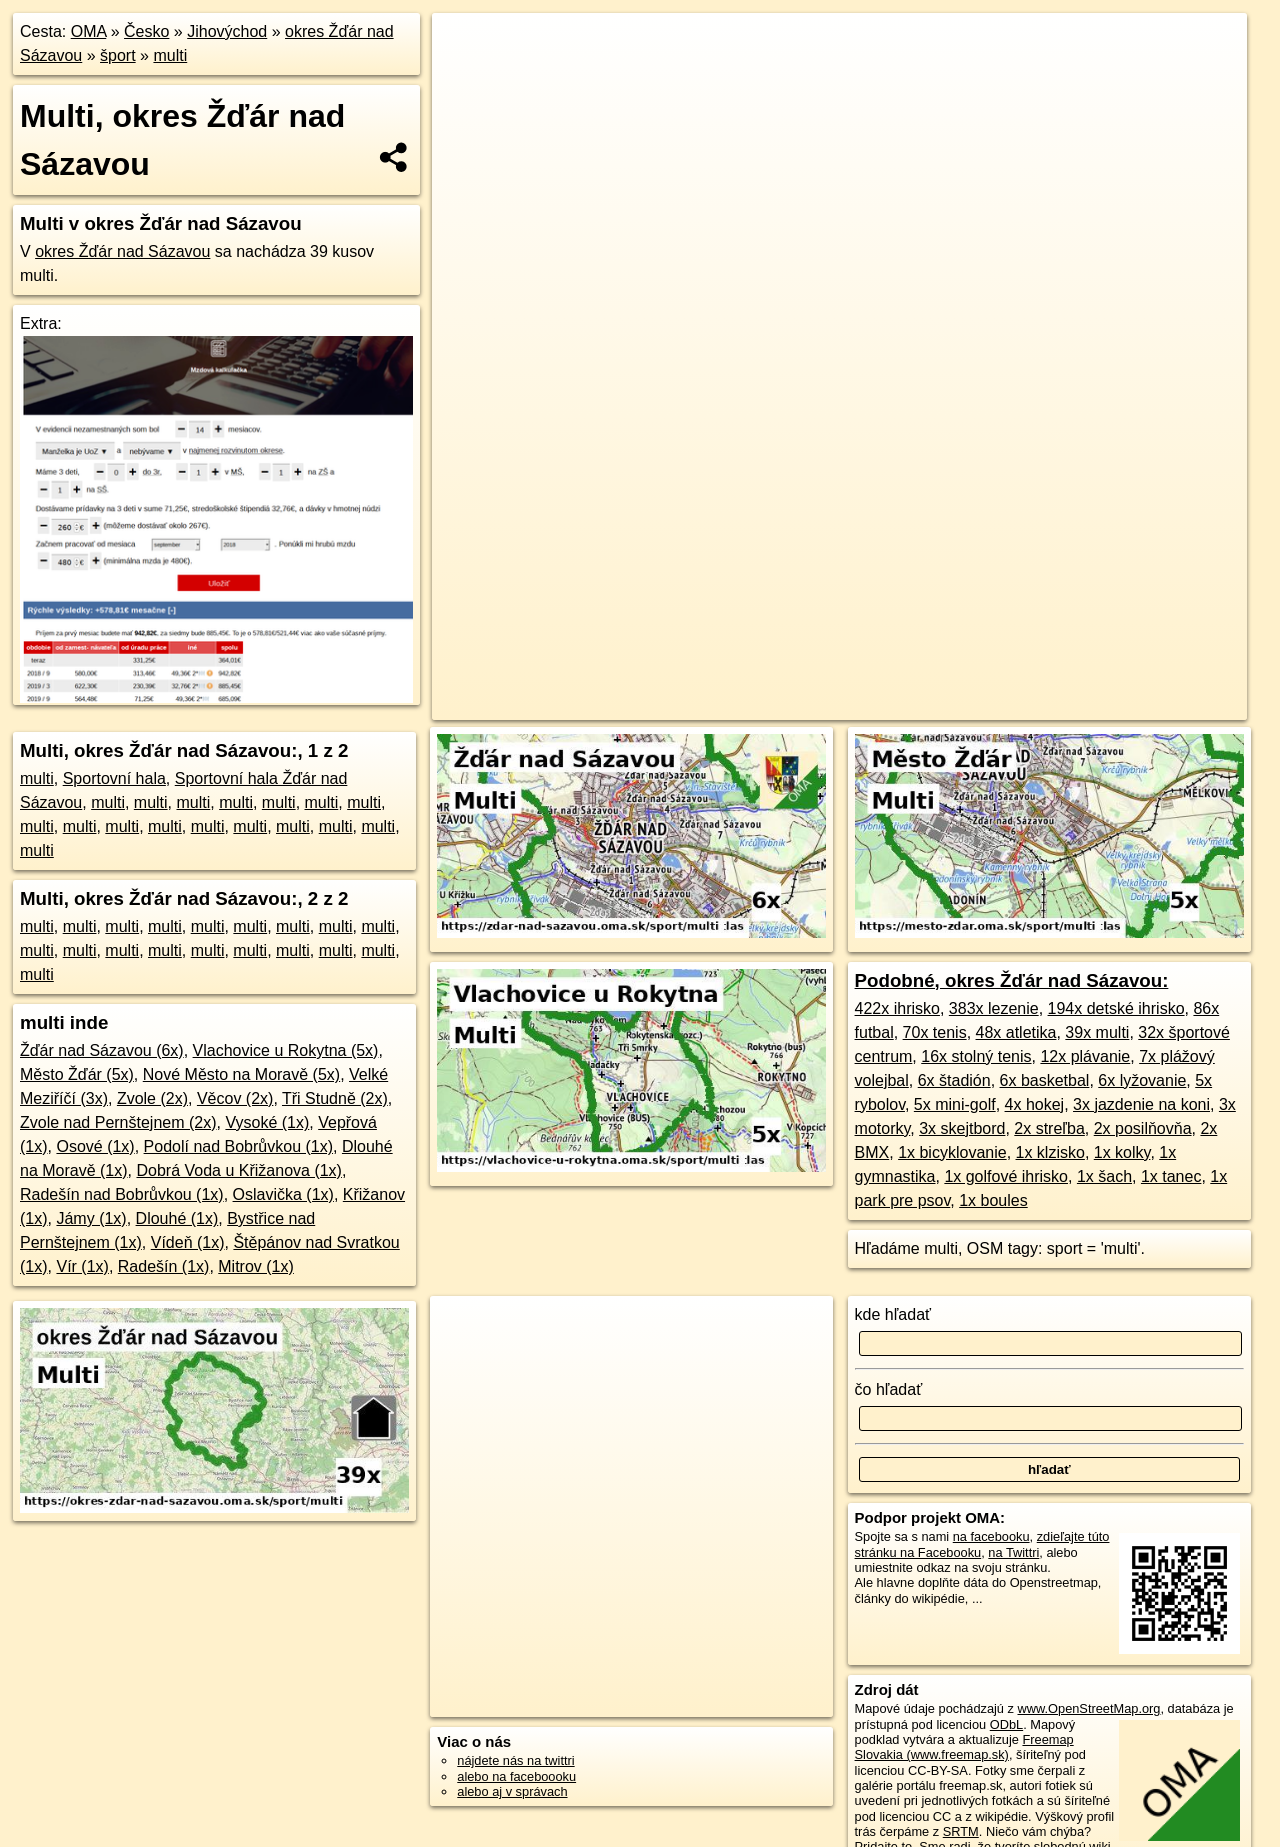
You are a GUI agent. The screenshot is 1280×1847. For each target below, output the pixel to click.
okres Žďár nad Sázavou (122, 251)
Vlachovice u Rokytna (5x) (286, 1050)
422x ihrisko (897, 1008)
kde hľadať (893, 1314)
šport (118, 55)
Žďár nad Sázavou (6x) (102, 1050)
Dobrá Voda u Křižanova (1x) (238, 1170)
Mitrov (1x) (256, 1266)
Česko (146, 31)
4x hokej (1035, 1104)
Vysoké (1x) (267, 1122)
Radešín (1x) (164, 1266)
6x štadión (954, 1080)
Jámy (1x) (91, 1218)
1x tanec (1171, 1176)
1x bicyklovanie (952, 1152)
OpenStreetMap (814, 705)
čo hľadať (889, 1389)
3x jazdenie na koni (1141, 1104)
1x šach (1104, 1176)
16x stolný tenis (976, 1056)
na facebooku (991, 1536)
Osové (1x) (95, 1146)
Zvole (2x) (152, 1098)
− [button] (466, 78)
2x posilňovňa (1143, 1128)
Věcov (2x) (235, 1098)
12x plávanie (1085, 1056)
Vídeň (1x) (188, 1242)
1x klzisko (1050, 1152)
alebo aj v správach (512, 1791)
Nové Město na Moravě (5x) (241, 1074)
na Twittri (1013, 1552)
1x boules (993, 1200)
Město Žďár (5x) (77, 1074)
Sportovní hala (114, 778)
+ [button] (466, 47)
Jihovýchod (227, 31)
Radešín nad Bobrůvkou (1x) (122, 1194)
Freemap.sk (918, 705)
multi (170, 55)
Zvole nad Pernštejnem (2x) (118, 1122)
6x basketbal (1045, 1080)
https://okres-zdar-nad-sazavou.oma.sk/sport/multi (1113, 705)
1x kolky (1122, 1152)
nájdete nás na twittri (515, 1760)
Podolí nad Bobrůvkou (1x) (238, 1146)
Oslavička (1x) (283, 1194)
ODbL (1006, 1724)
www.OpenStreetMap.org (1088, 1708)
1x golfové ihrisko (1006, 1176)
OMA (89, 31)
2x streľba (1049, 1128)
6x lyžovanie (1142, 1080)
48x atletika (1016, 1032)
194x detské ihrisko (1116, 1008)
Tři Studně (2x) (335, 1098)
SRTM (961, 1831)
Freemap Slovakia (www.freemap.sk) (964, 1747)
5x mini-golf (955, 1104)
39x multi (1097, 1032)
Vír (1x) (82, 1266)
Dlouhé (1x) (177, 1218)
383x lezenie (994, 1008)
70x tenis (935, 1032)
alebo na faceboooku (516, 1776)
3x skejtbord (962, 1128)
